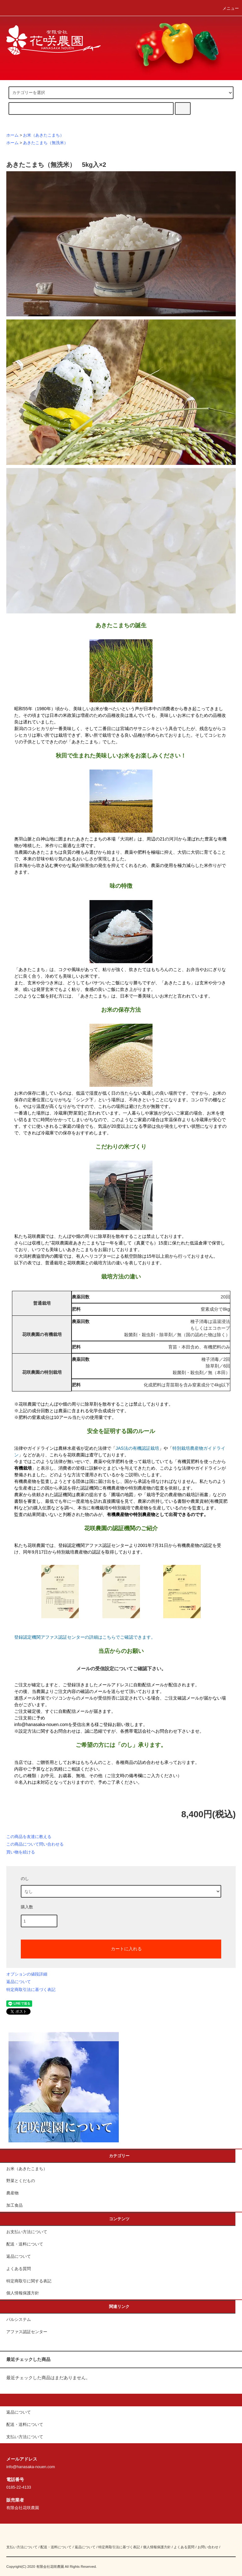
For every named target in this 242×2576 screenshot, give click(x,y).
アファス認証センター (26, 2332)
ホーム (12, 135)
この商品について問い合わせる (35, 1844)
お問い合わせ (208, 2547)
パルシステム (18, 2319)
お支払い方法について (26, 2232)
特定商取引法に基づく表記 (30, 1989)
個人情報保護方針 (22, 2293)
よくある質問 (18, 2269)
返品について (18, 1981)
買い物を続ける (20, 1852)
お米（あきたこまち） (43, 135)
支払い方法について (21, 2547)
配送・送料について (24, 2244)
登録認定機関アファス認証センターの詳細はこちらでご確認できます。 (84, 1637)
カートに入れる (121, 1948)
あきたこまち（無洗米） (45, 143)
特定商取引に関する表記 (28, 2281)
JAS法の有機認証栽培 (137, 1448)
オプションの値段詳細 (26, 1974)
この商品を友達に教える (28, 1836)
